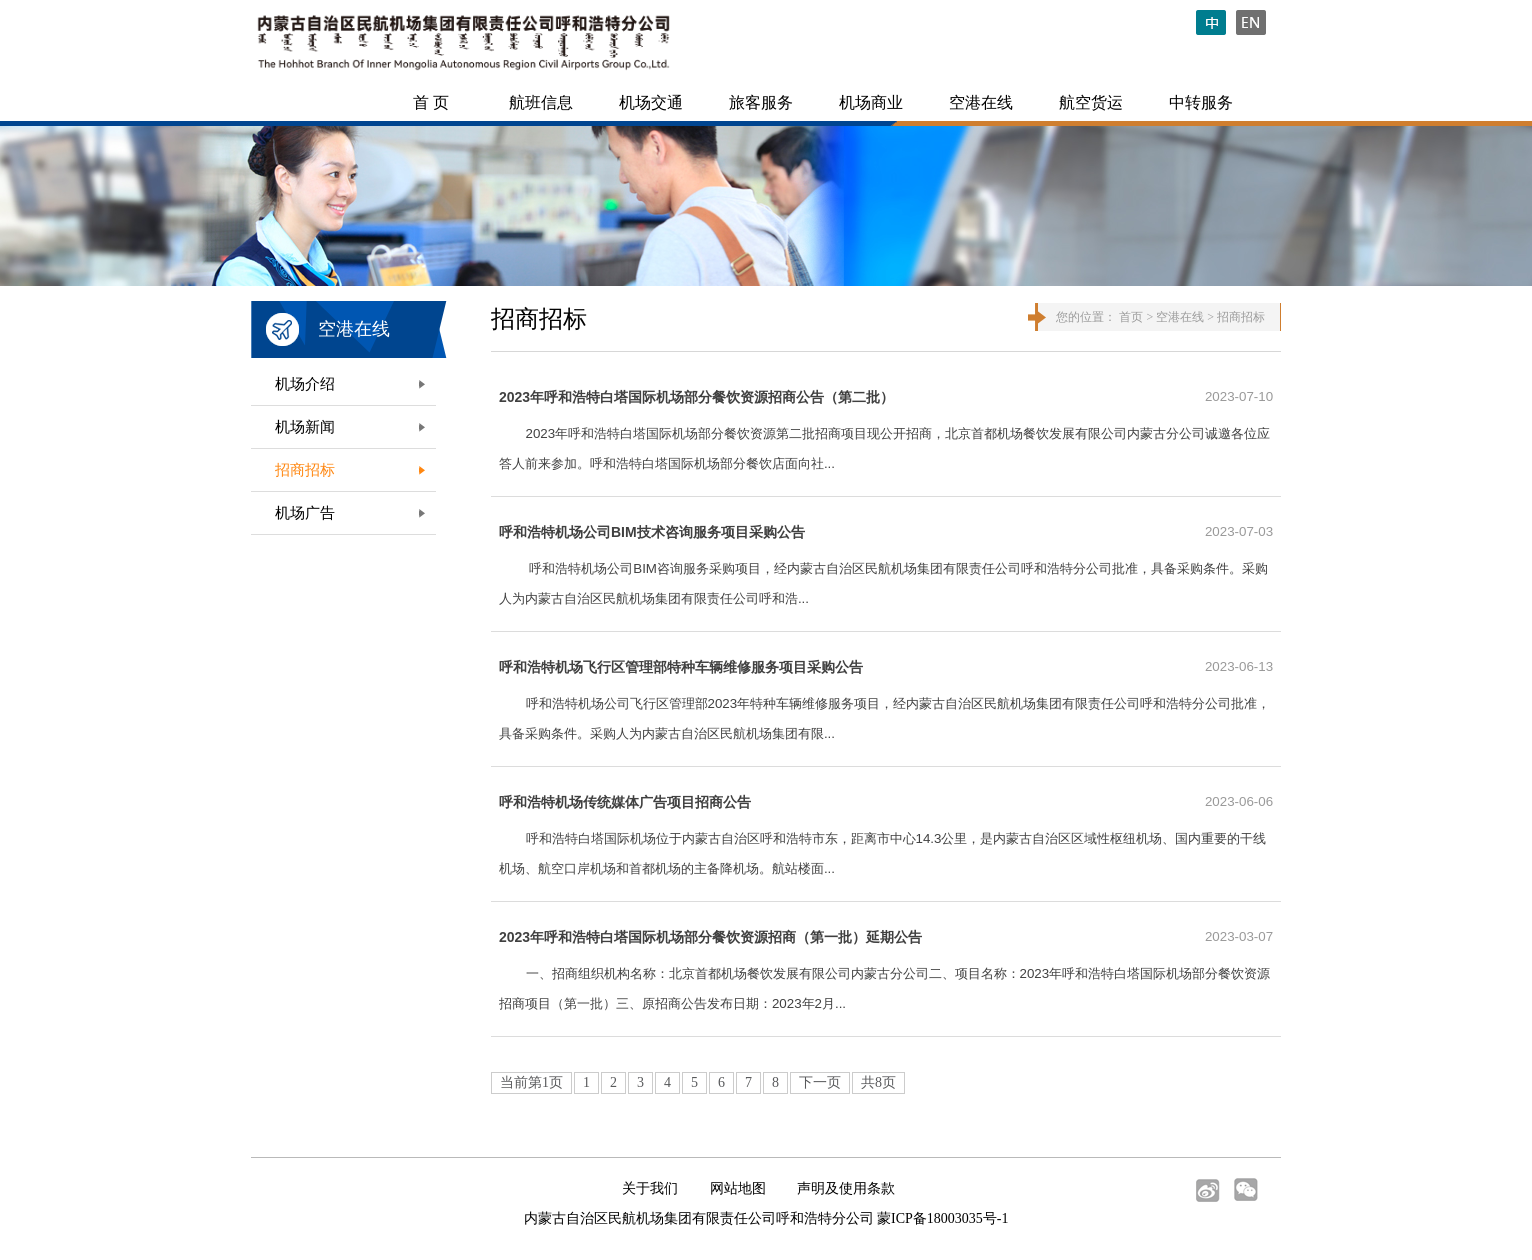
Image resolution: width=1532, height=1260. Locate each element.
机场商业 (871, 102)
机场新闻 (305, 427)
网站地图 (738, 1188)
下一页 (820, 1082)
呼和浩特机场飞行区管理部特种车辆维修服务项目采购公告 (681, 667)
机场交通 (651, 102)
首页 (1131, 317)
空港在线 (981, 102)
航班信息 (541, 102)
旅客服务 (761, 102)
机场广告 (305, 513)
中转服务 (1201, 102)
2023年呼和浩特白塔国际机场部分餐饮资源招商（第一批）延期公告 (710, 937)
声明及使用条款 (846, 1188)
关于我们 (650, 1188)
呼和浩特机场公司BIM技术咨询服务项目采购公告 (652, 532)
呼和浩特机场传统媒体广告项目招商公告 (625, 802)
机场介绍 (305, 384)
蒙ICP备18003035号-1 (942, 1218)
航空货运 (1091, 102)
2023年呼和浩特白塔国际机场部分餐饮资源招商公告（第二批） (696, 397)
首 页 (431, 102)
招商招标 (305, 470)
